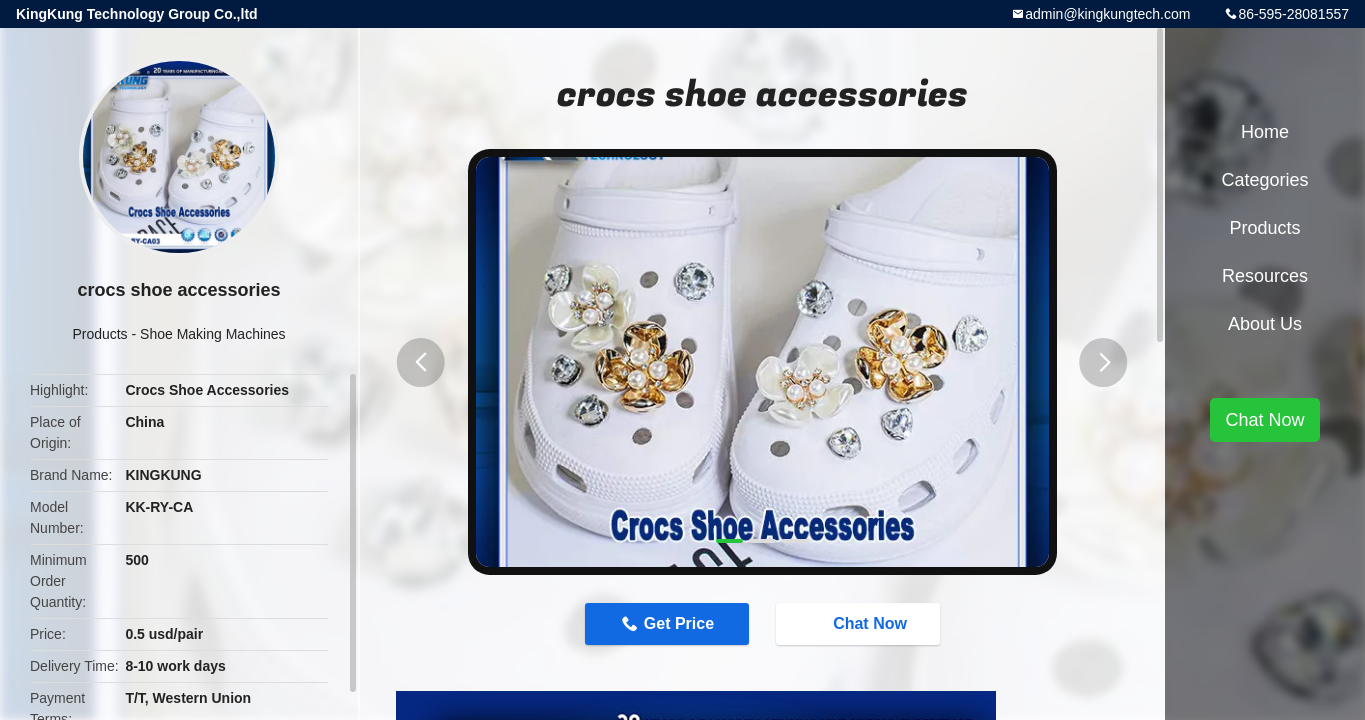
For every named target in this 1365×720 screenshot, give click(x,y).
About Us (1265, 324)
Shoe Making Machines (213, 334)
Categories (1264, 180)
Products (99, 334)
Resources (1265, 276)
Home (1265, 132)
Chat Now (860, 623)
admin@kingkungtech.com (1107, 14)
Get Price (679, 623)
